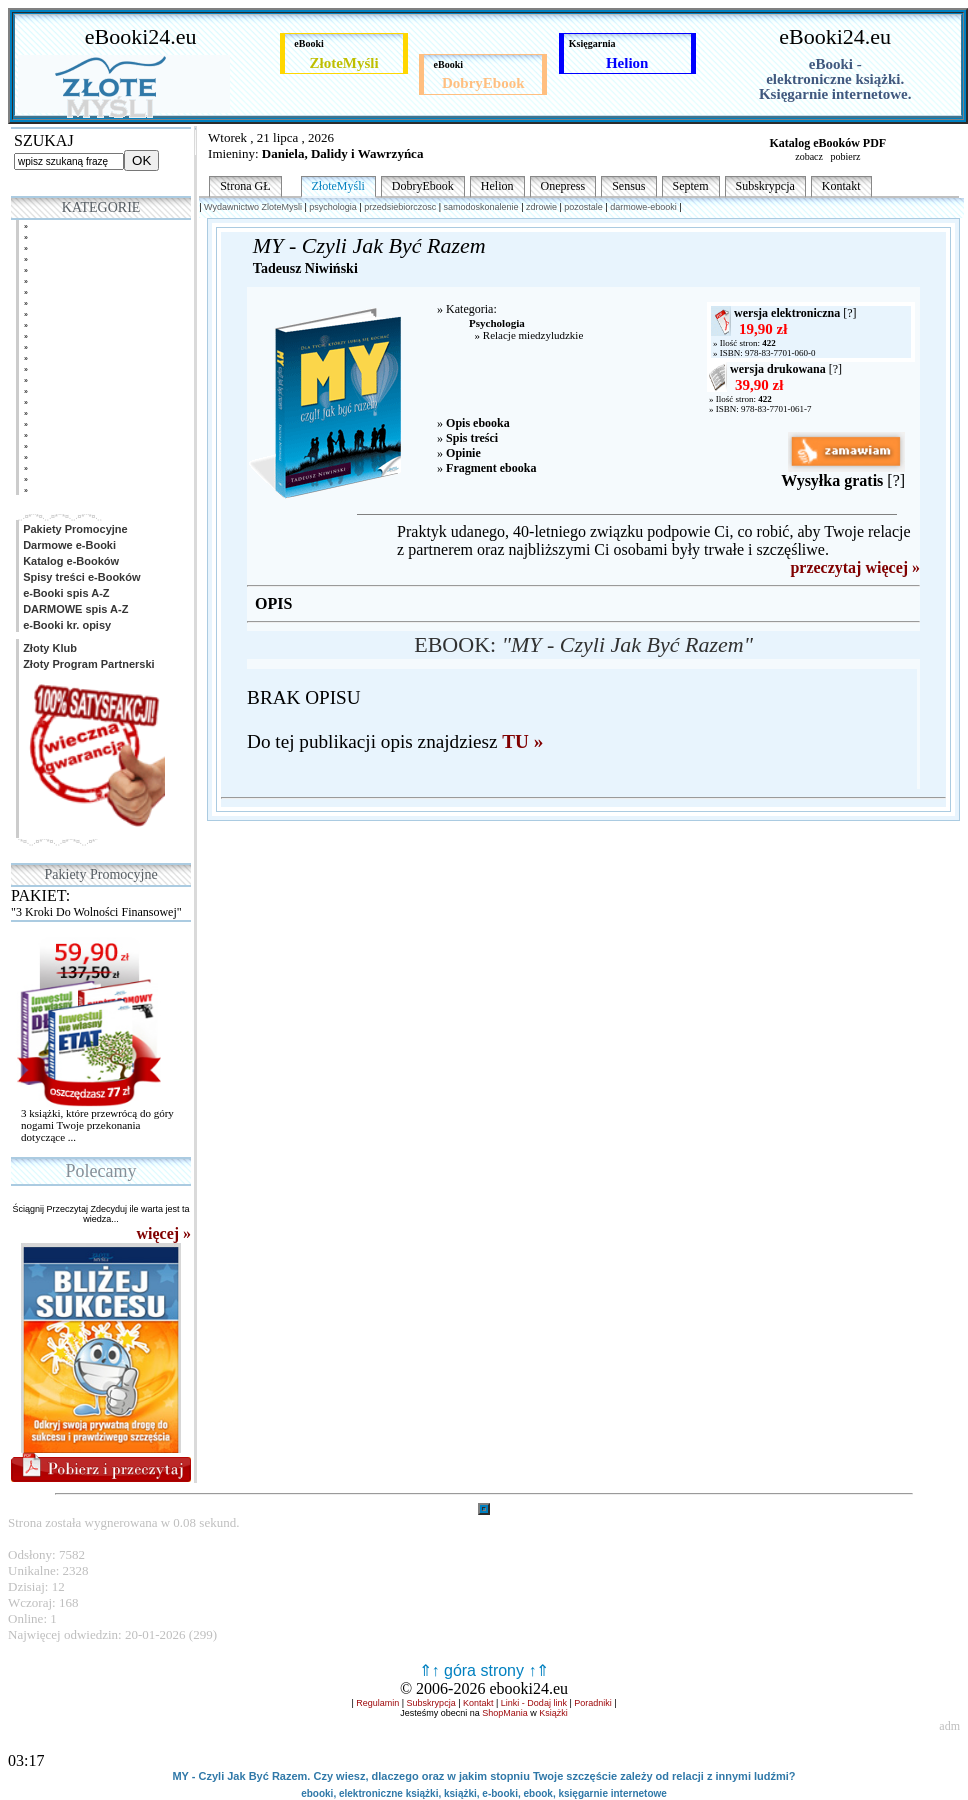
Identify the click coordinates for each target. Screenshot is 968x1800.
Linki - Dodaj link (534, 1703)
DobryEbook (423, 186)
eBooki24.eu (141, 36)
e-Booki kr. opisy (65, 625)
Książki (553, 1713)
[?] (849, 313)
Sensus (628, 186)
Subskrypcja (765, 186)
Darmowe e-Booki (68, 545)
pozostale (583, 207)
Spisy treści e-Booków (80, 577)
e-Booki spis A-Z (64, 593)
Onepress (563, 186)
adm (949, 1726)
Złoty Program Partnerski (87, 664)
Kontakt (841, 186)
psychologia (333, 207)
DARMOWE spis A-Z (74, 609)
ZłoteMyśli (338, 186)
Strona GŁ (245, 186)
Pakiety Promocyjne (74, 529)
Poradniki (593, 1703)
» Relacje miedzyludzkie (526, 335)
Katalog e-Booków (69, 561)
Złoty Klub (48, 648)
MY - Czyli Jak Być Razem (369, 245)
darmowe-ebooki (643, 207)
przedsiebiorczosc (400, 207)
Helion (497, 186)
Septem (691, 186)
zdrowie (541, 207)
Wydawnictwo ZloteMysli (253, 207)
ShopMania (505, 1713)
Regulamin (377, 1703)
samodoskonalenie (481, 207)
